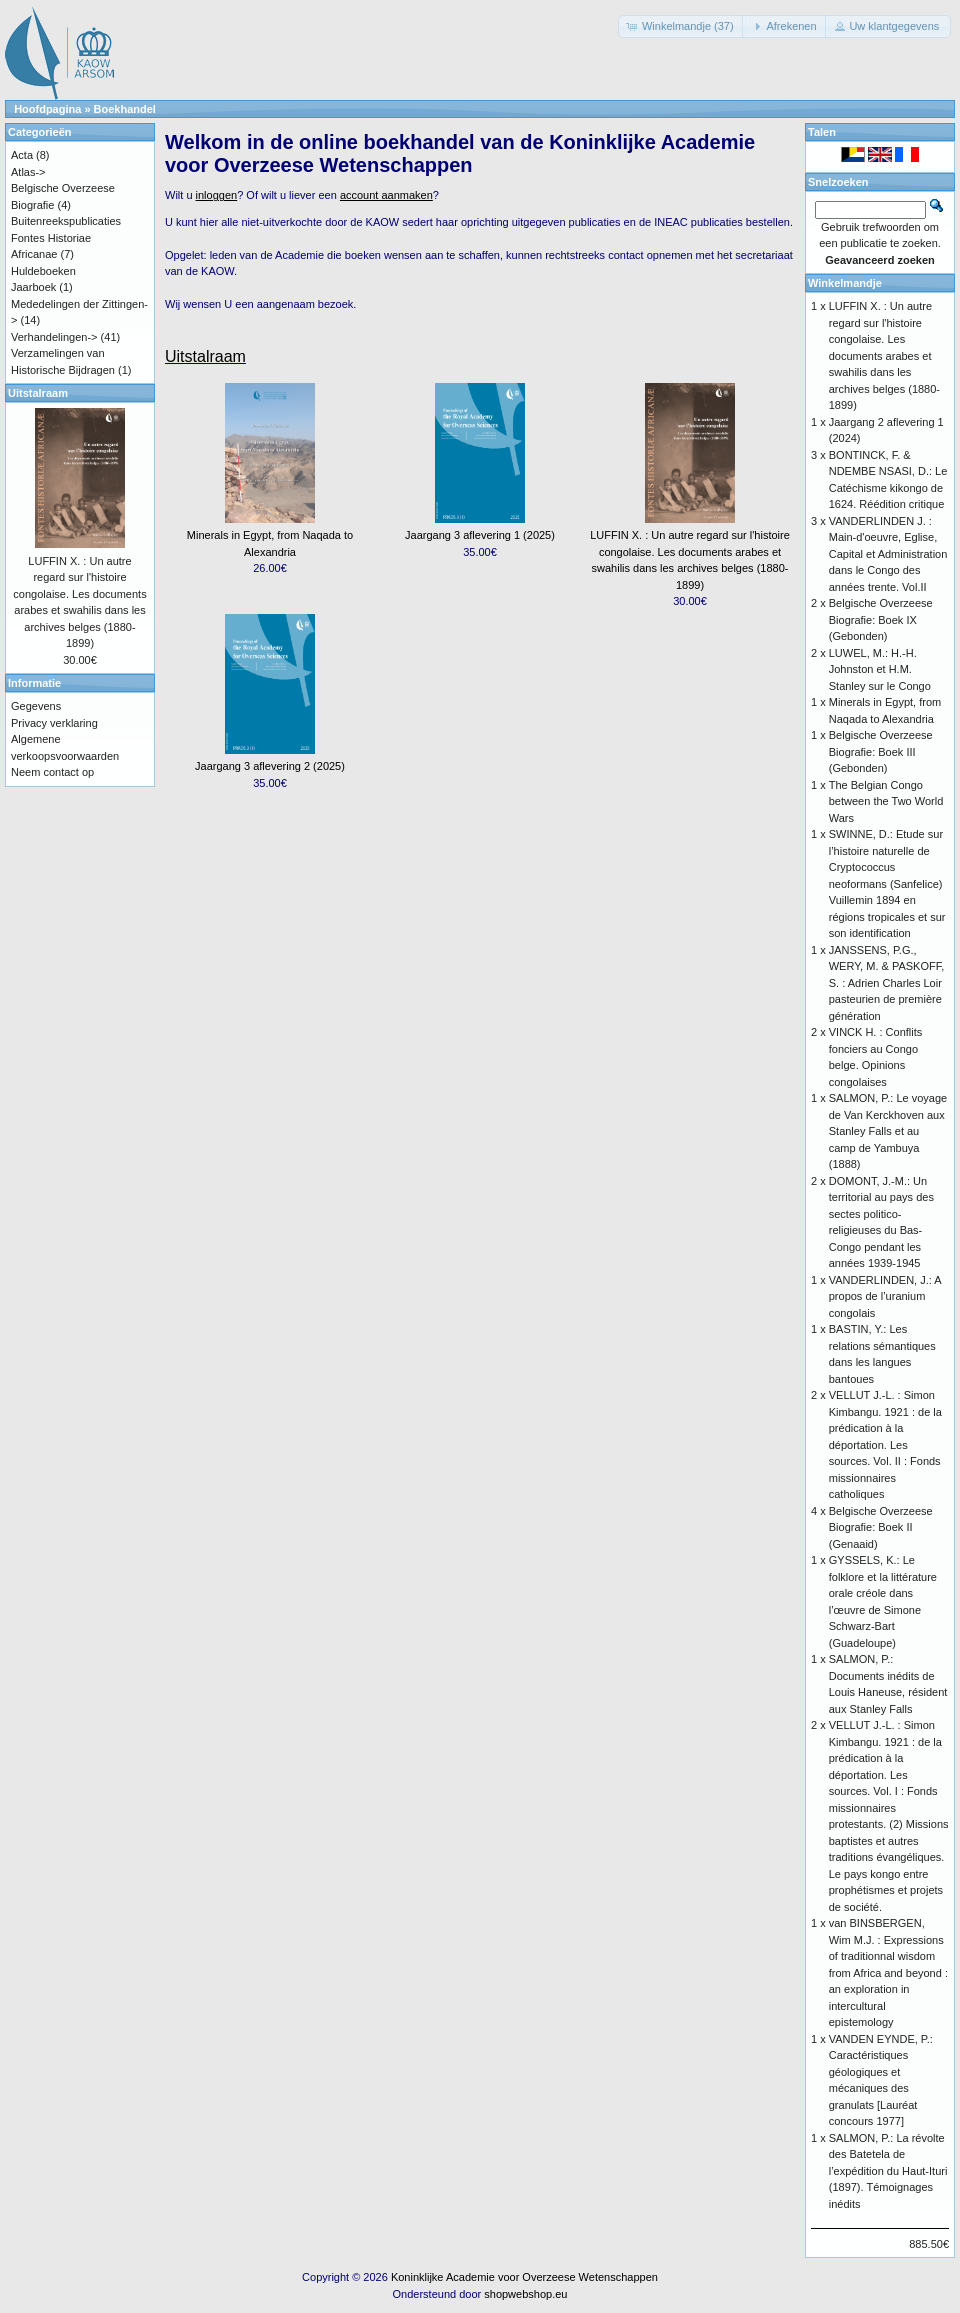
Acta (22, 155)
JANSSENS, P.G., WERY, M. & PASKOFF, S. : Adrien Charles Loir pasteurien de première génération (887, 983)
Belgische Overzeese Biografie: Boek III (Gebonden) (881, 751)
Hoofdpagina (47, 109)
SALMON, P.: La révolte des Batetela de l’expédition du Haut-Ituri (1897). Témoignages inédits (888, 2171)
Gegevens (36, 706)
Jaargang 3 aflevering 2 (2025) (270, 766)
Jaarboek (33, 287)
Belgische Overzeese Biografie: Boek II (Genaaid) (881, 1527)
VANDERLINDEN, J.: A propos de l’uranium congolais (885, 1296)
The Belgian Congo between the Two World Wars (886, 801)
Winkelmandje (845, 283)
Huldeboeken (43, 271)
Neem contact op (52, 772)
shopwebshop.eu (525, 2294)
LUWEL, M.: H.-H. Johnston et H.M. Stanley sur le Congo (880, 669)
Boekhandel (125, 109)
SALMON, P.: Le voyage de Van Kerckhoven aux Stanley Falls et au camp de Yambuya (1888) (888, 1131)
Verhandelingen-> (54, 337)
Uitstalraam (205, 356)
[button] (682, 26)
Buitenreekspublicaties (66, 221)
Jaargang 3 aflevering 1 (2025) (480, 535)
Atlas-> (28, 172)
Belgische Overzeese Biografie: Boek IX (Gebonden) (881, 619)
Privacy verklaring (54, 723)
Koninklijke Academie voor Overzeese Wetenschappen (524, 2277)
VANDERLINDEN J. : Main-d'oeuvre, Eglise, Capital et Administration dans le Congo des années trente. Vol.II (888, 554)
